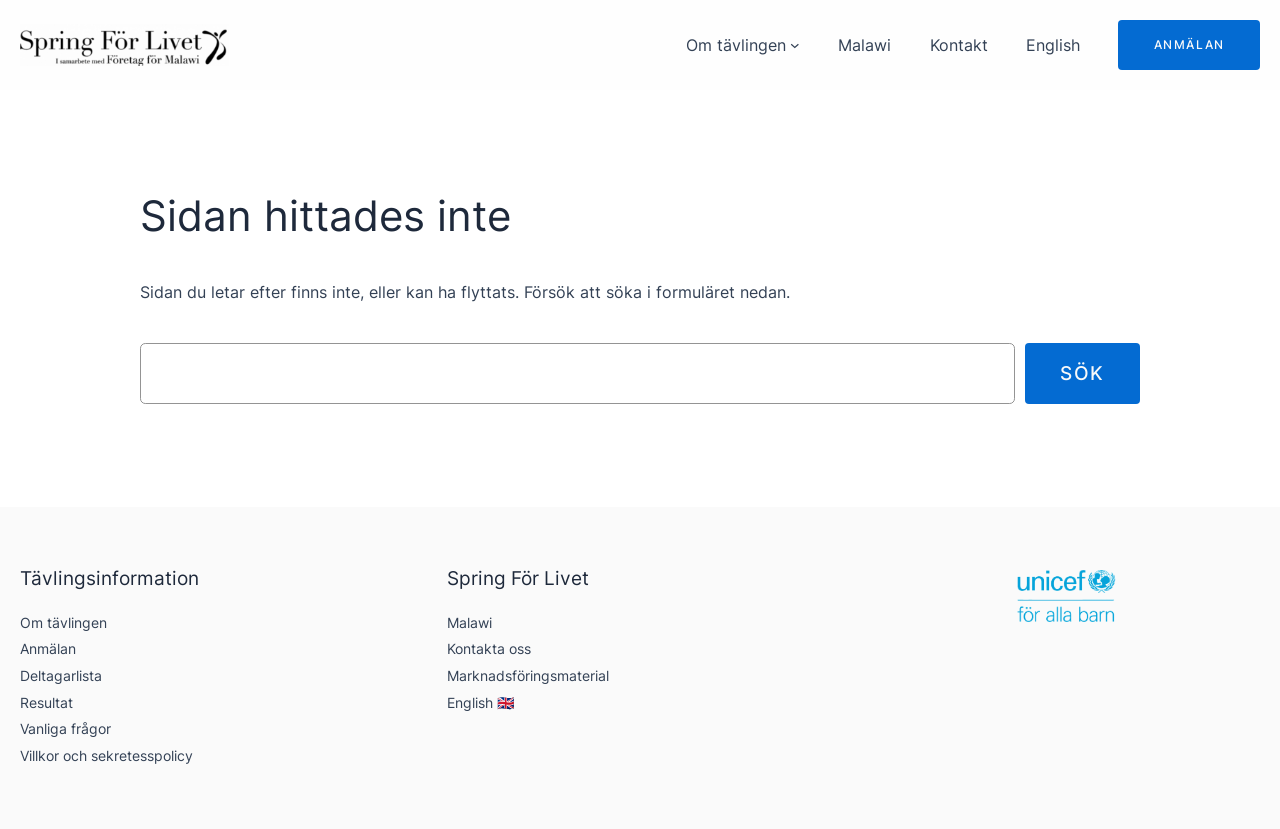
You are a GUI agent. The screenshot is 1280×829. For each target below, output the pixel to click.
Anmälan (1189, 44)
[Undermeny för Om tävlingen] (795, 45)
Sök (1082, 373)
